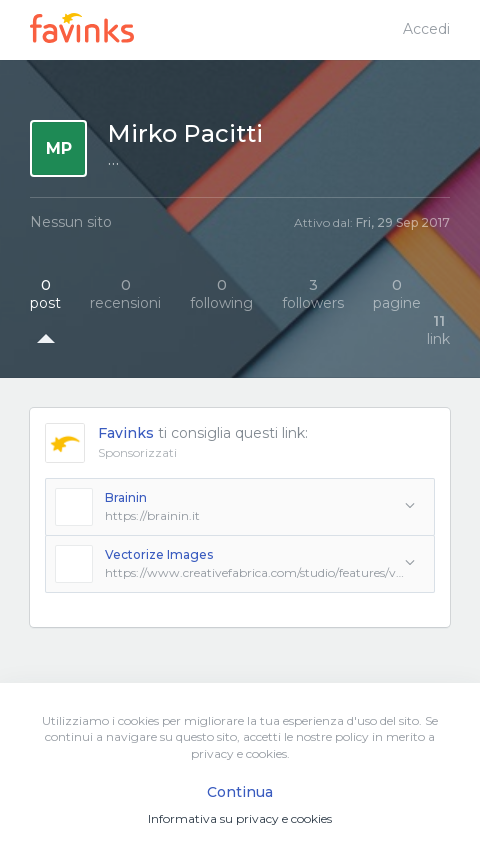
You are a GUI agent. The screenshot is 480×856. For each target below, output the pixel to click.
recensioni (125, 294)
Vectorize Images (159, 554)
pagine (397, 294)
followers (313, 294)
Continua (240, 792)
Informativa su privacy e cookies (240, 818)
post (45, 294)
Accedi (426, 29)
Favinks (126, 433)
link (438, 330)
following (221, 294)
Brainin (126, 497)
